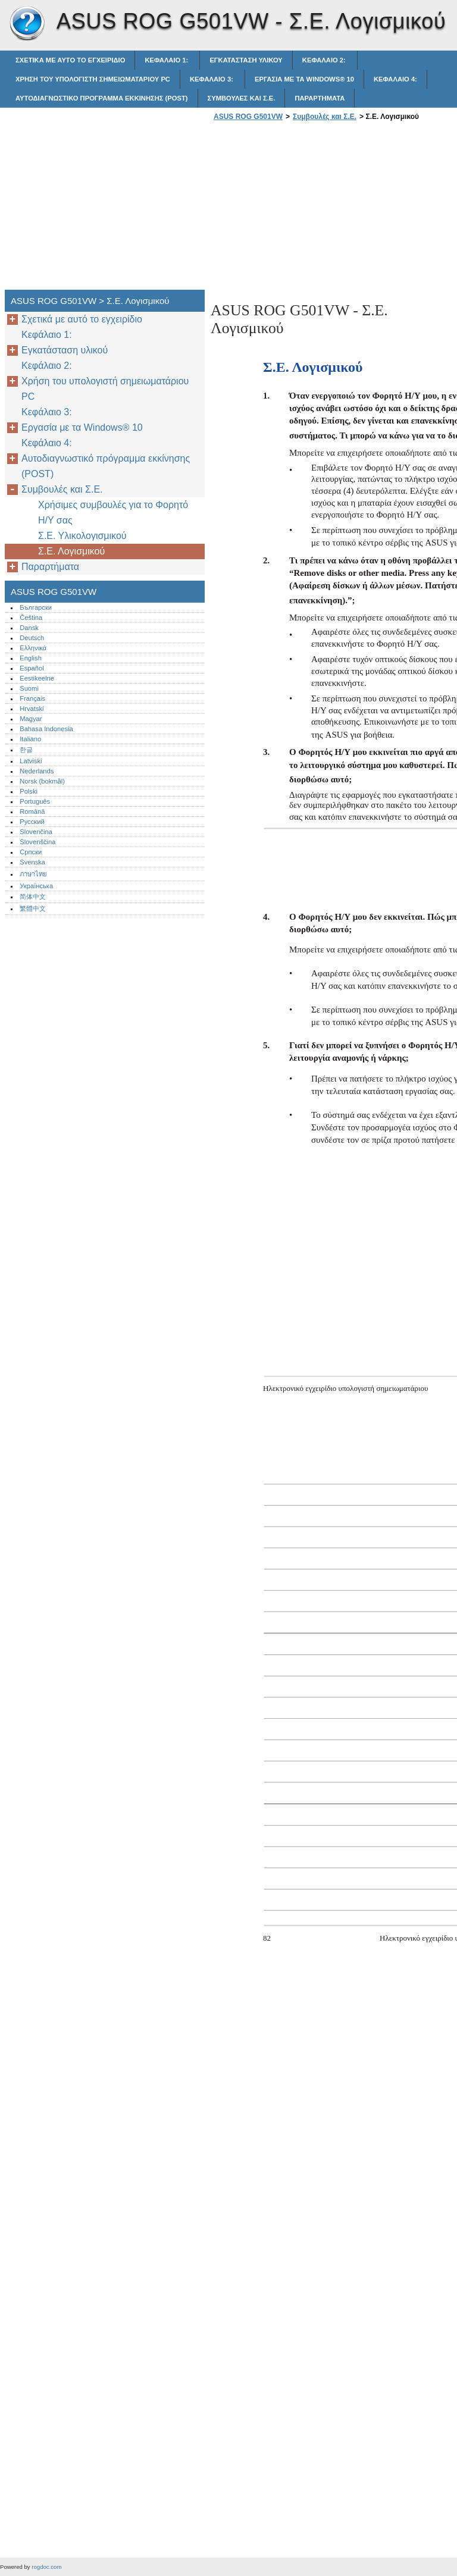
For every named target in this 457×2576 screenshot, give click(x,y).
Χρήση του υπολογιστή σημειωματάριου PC (92, 79)
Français (32, 698)
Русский (32, 821)
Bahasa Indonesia (46, 728)
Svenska (32, 862)
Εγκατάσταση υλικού (245, 60)
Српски (31, 851)
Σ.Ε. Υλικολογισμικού (82, 536)
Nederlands (37, 771)
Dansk (29, 627)
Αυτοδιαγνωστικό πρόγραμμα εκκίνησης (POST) (101, 98)
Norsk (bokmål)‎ (42, 781)
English (31, 658)
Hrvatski (31, 708)
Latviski (31, 760)
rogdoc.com (46, 2567)
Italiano (30, 738)
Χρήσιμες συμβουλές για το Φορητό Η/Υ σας (113, 512)
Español (31, 668)
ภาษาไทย (33, 874)
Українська (36, 885)
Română (32, 811)
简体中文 (33, 896)
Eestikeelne (37, 678)
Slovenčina (36, 831)
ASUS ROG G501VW (27, 24)
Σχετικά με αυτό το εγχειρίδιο (70, 60)
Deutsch (32, 637)
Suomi (29, 688)
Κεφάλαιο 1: (167, 60)
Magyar (31, 718)
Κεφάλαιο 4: (395, 79)
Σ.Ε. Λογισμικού (71, 551)
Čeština (31, 617)
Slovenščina (37, 841)
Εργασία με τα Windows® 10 (304, 79)
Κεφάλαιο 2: (325, 60)
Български (36, 607)
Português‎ (35, 801)
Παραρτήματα (320, 98)
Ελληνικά (33, 647)
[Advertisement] (311, 209)
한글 (26, 749)
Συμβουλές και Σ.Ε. (242, 98)
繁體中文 (33, 908)
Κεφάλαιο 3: (212, 79)
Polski (28, 791)
